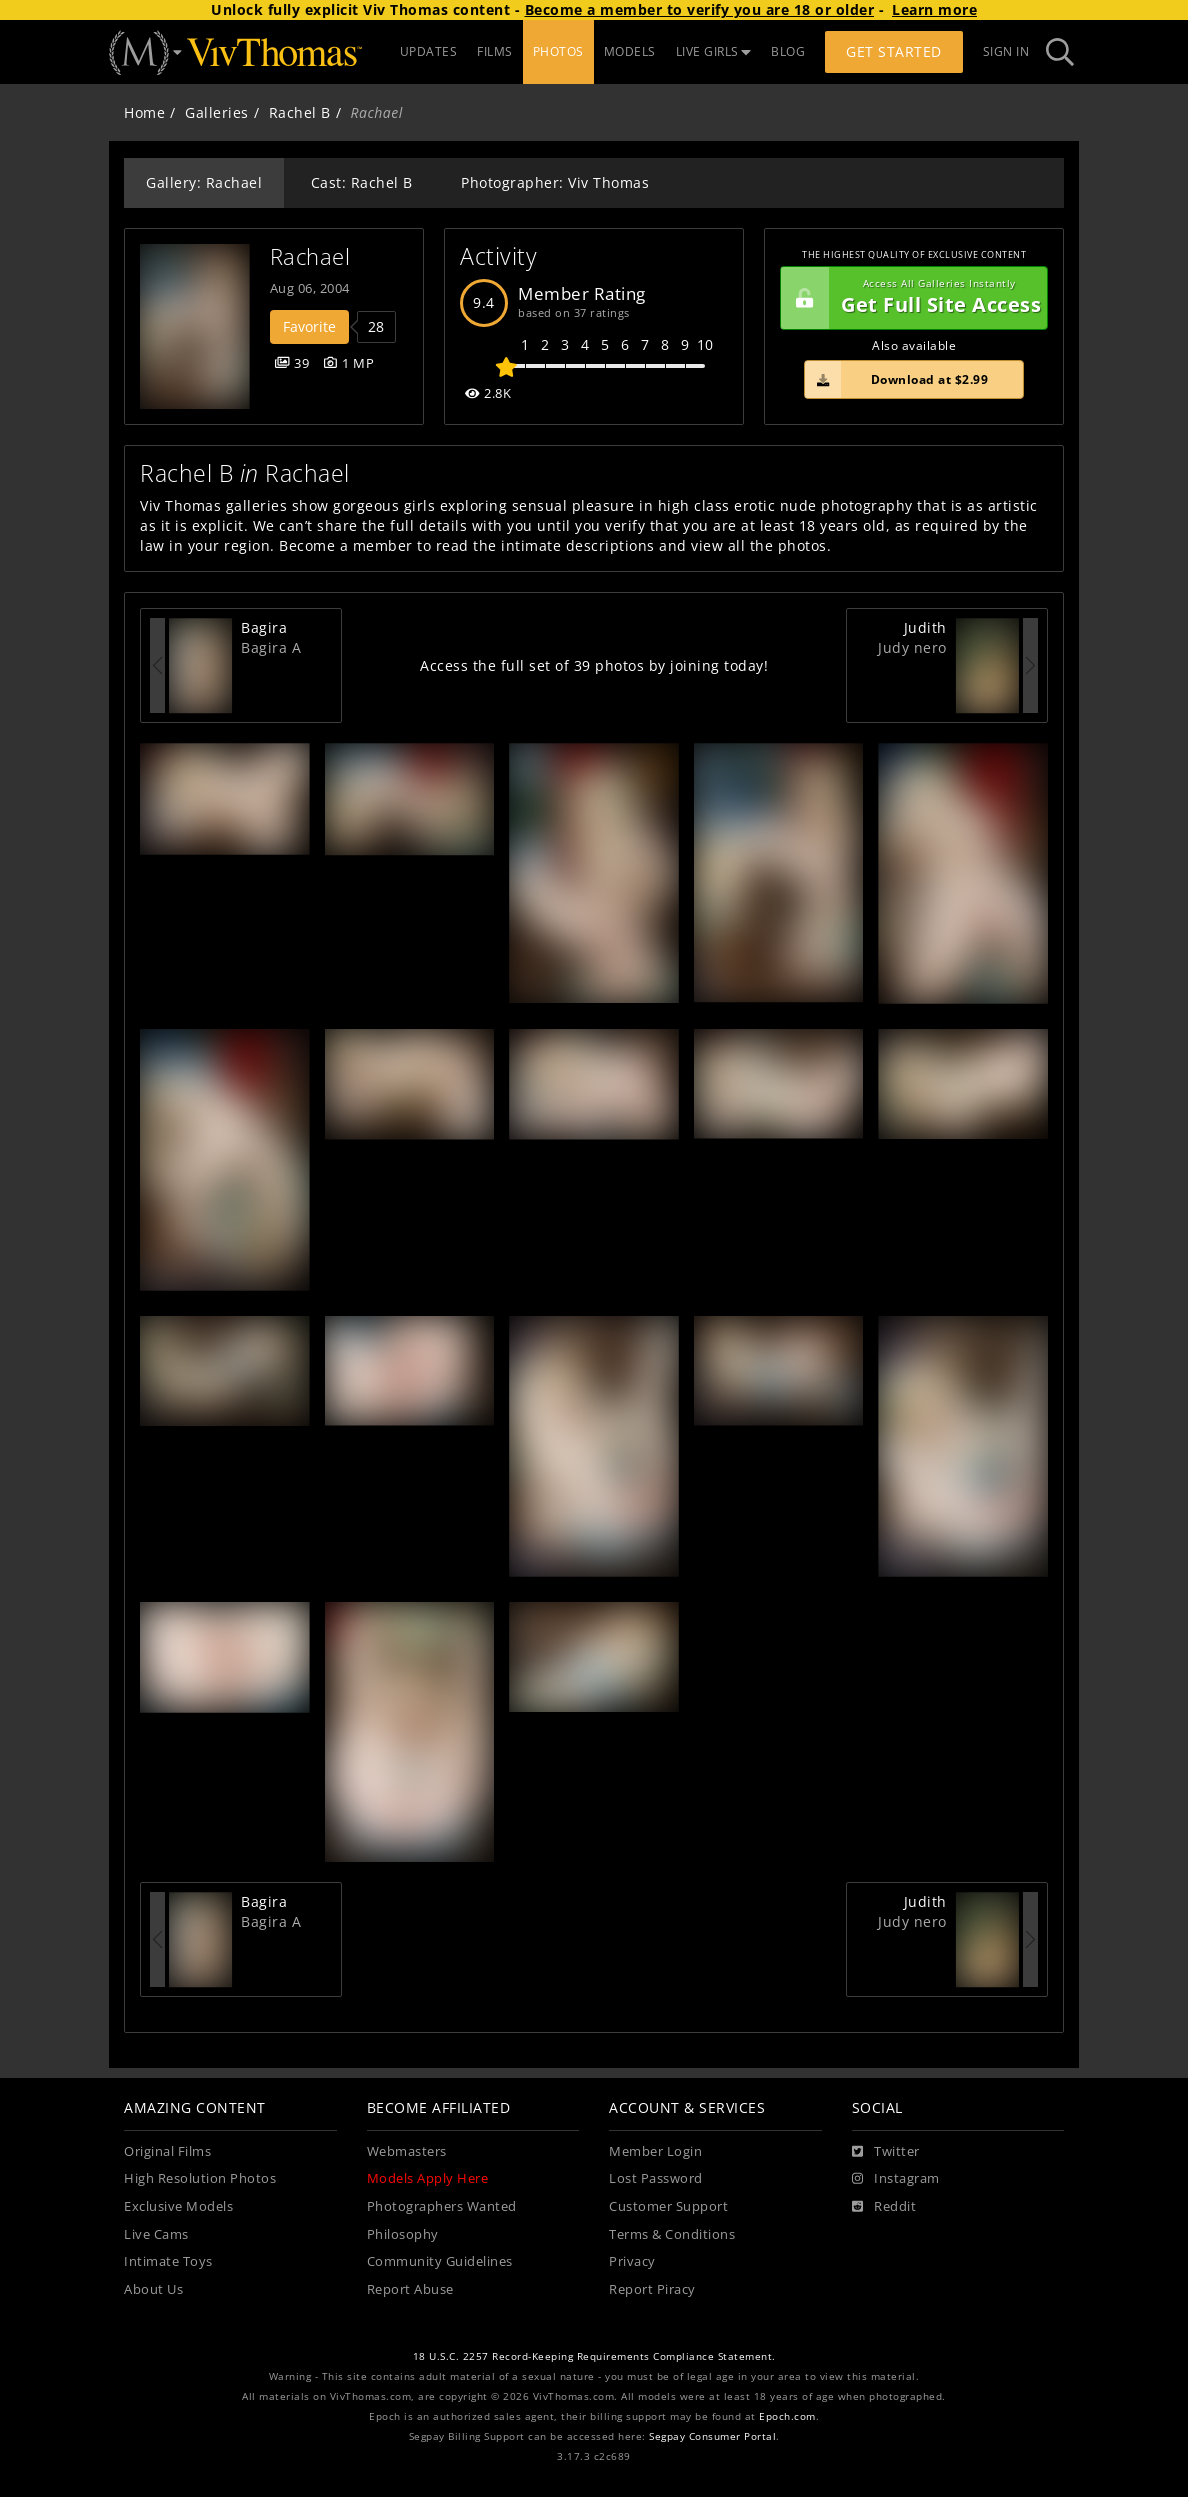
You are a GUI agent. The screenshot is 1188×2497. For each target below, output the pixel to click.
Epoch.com (787, 2416)
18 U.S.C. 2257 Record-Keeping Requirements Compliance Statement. (594, 2356)
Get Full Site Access (911, 298)
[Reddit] (884, 2207)
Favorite (309, 326)
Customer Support (668, 2206)
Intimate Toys (168, 2261)
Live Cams (156, 2234)
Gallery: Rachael (204, 182)
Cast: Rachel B (362, 182)
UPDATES (429, 51)
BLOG (788, 51)
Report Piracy (652, 2289)
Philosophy (403, 2234)
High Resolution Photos (200, 2178)
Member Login (655, 2151)
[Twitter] (886, 2152)
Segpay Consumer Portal (712, 2436)
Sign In (1006, 51)
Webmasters (407, 2151)
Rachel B (300, 112)
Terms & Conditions (672, 2234)
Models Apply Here (428, 2178)
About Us (153, 2289)
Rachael (310, 256)
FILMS (495, 51)
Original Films (167, 2151)
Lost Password (656, 2178)
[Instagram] (896, 2179)
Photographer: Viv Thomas (555, 182)
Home (144, 112)
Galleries (217, 112)
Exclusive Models (178, 2206)
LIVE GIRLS (714, 51)
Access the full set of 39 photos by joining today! (594, 665)
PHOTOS (558, 51)
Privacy (632, 2261)
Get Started (894, 51)
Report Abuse (410, 2289)
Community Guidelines (440, 2261)
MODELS (630, 51)
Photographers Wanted (442, 2206)
